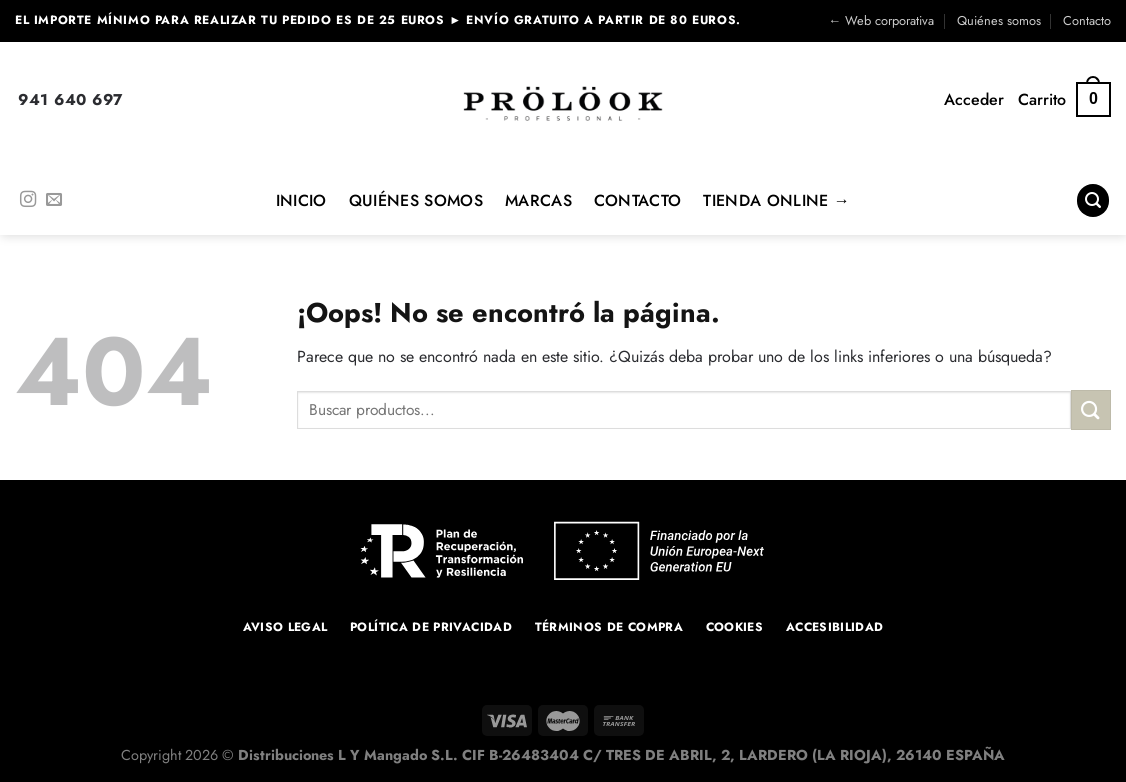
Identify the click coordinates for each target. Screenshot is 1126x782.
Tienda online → (776, 200)
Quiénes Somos (416, 200)
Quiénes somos (999, 20)
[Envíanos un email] (54, 200)
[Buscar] (1093, 200)
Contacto (1087, 20)
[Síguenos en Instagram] (28, 200)
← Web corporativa (881, 20)
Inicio (301, 200)
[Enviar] (1091, 409)
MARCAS (538, 200)
